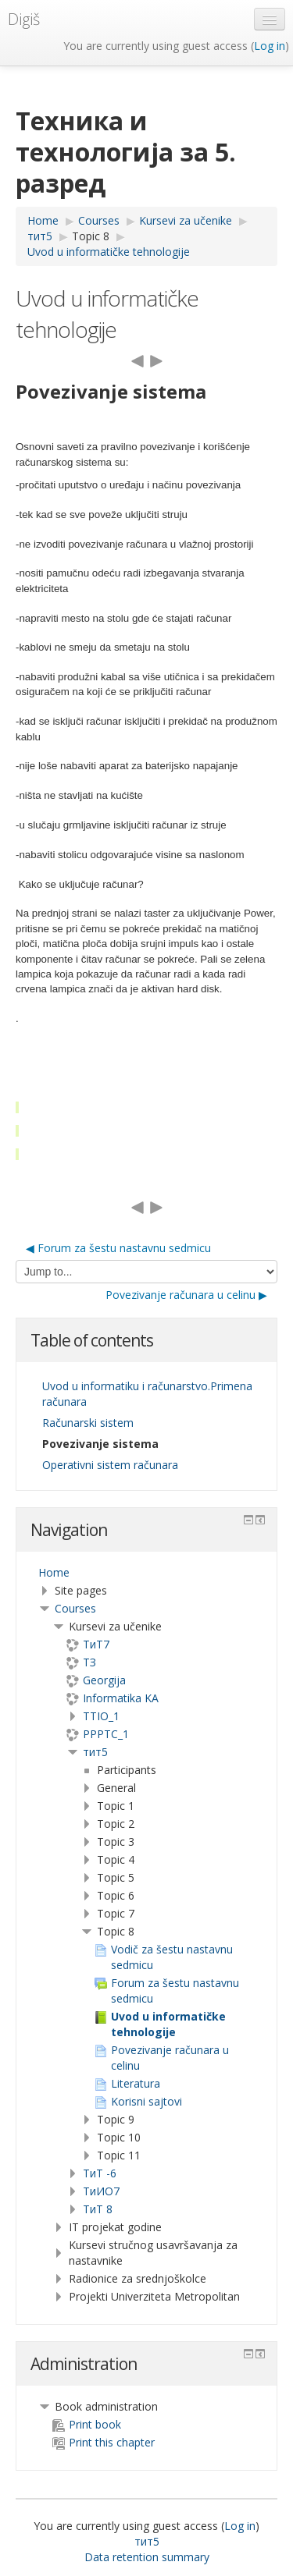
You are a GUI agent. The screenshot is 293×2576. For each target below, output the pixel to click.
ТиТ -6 (99, 2173)
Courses (75, 1608)
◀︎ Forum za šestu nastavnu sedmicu (118, 1247)
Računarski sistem (88, 1422)
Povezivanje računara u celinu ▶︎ (186, 1294)
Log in (269, 45)
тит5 (95, 1751)
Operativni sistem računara (110, 1464)
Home (54, 1572)
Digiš (24, 19)
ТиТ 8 (98, 2209)
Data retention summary (146, 2556)
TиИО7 (101, 2191)
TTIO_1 (101, 1715)
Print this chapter (103, 2442)
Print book (86, 2424)
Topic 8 (90, 236)
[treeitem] (146, 1573)
